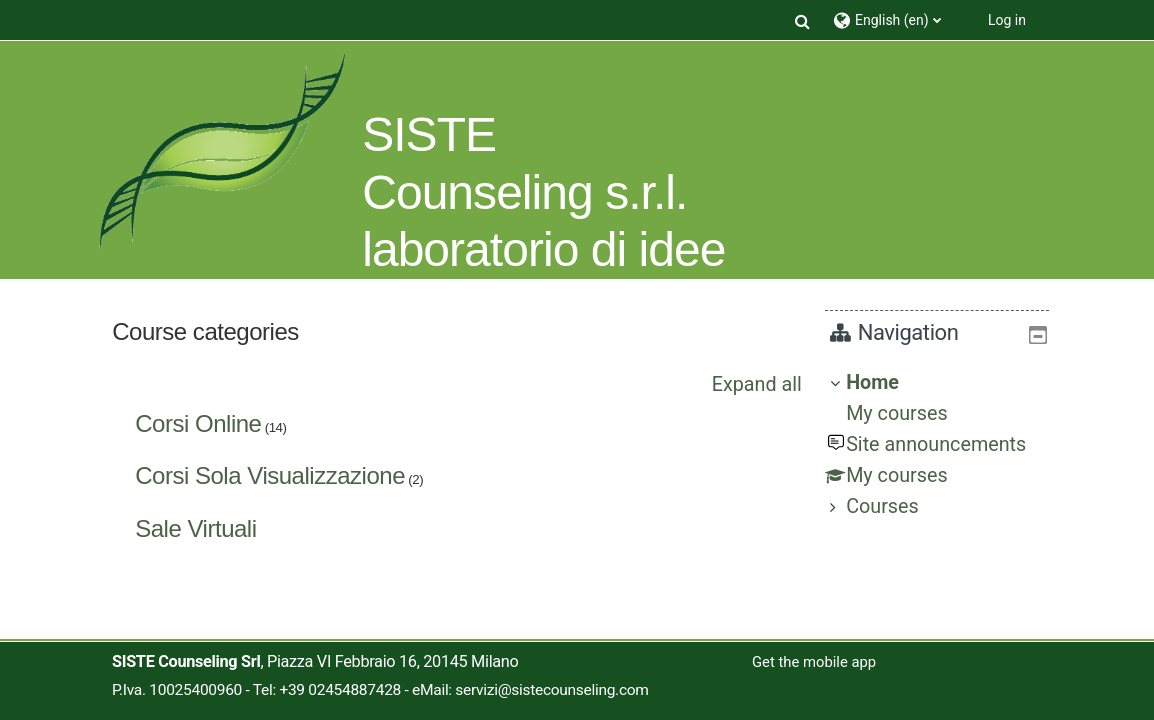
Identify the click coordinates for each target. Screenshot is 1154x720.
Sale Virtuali (195, 528)
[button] (803, 20)
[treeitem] (945, 445)
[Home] (222, 150)
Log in (1007, 20)
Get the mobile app (814, 662)
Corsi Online (198, 423)
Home (887, 382)
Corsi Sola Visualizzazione (270, 475)
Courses (897, 506)
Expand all (757, 384)
